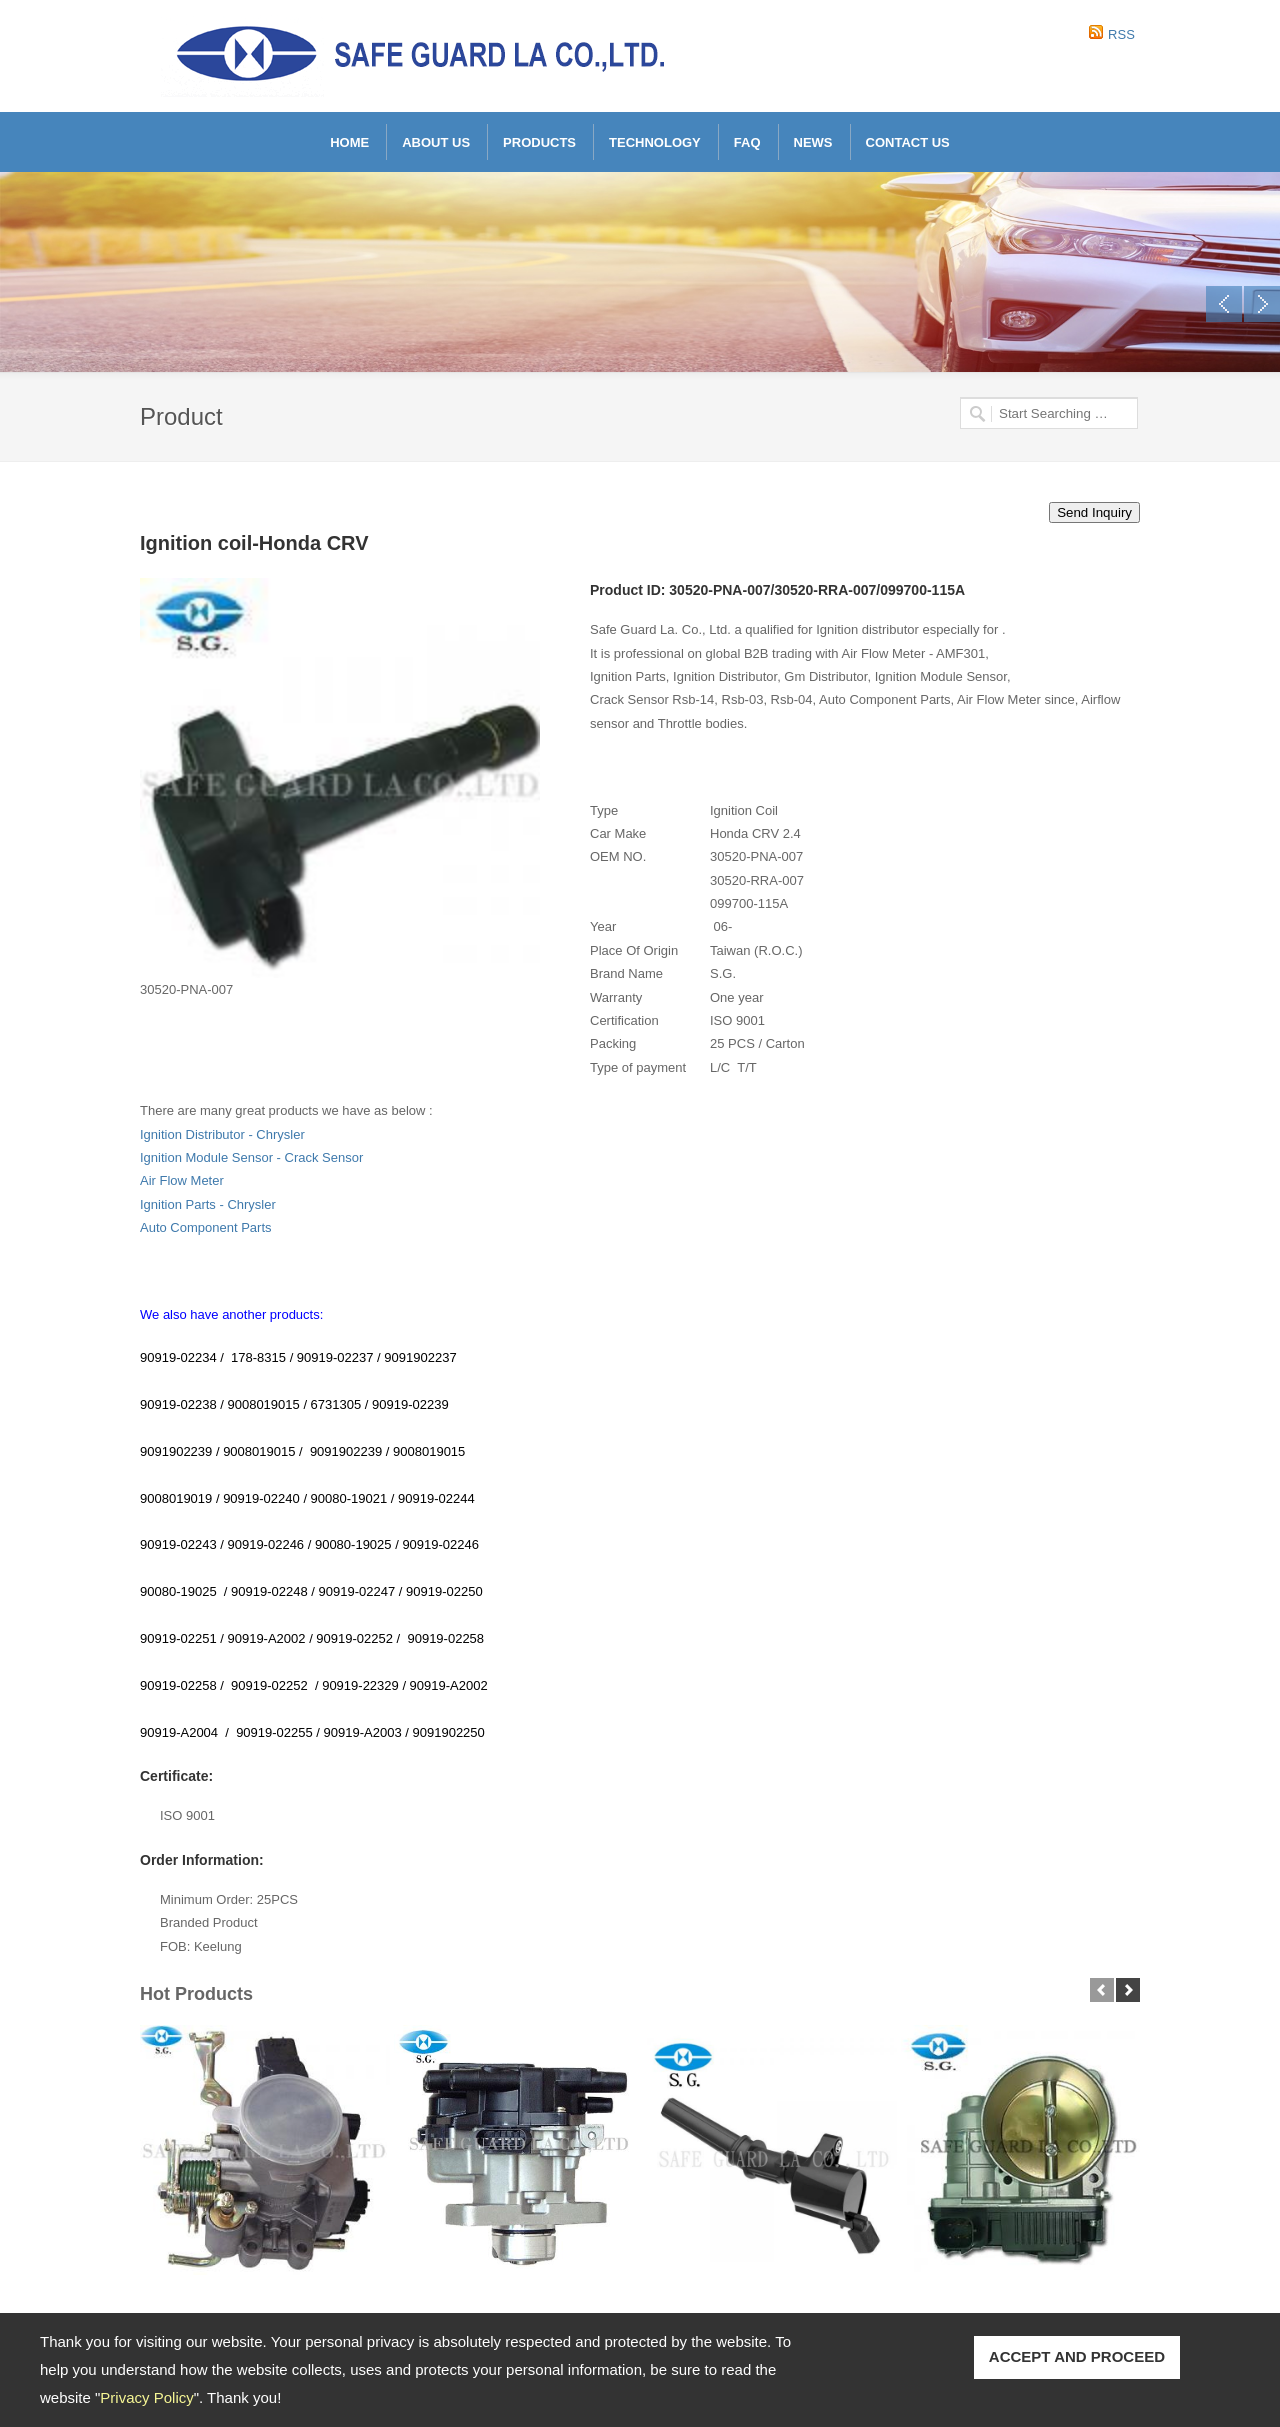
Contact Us (908, 142)
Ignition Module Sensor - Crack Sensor (251, 1157)
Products (539, 142)
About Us (436, 142)
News (813, 142)
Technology (655, 142)
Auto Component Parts (206, 1227)
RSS (1121, 34)
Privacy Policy (146, 2397)
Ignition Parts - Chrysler (208, 1204)
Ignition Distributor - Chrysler (222, 1134)
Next (1262, 304)
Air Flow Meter (182, 1180)
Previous (1224, 304)
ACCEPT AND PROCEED (1077, 2356)
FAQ (747, 142)
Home (349, 142)
